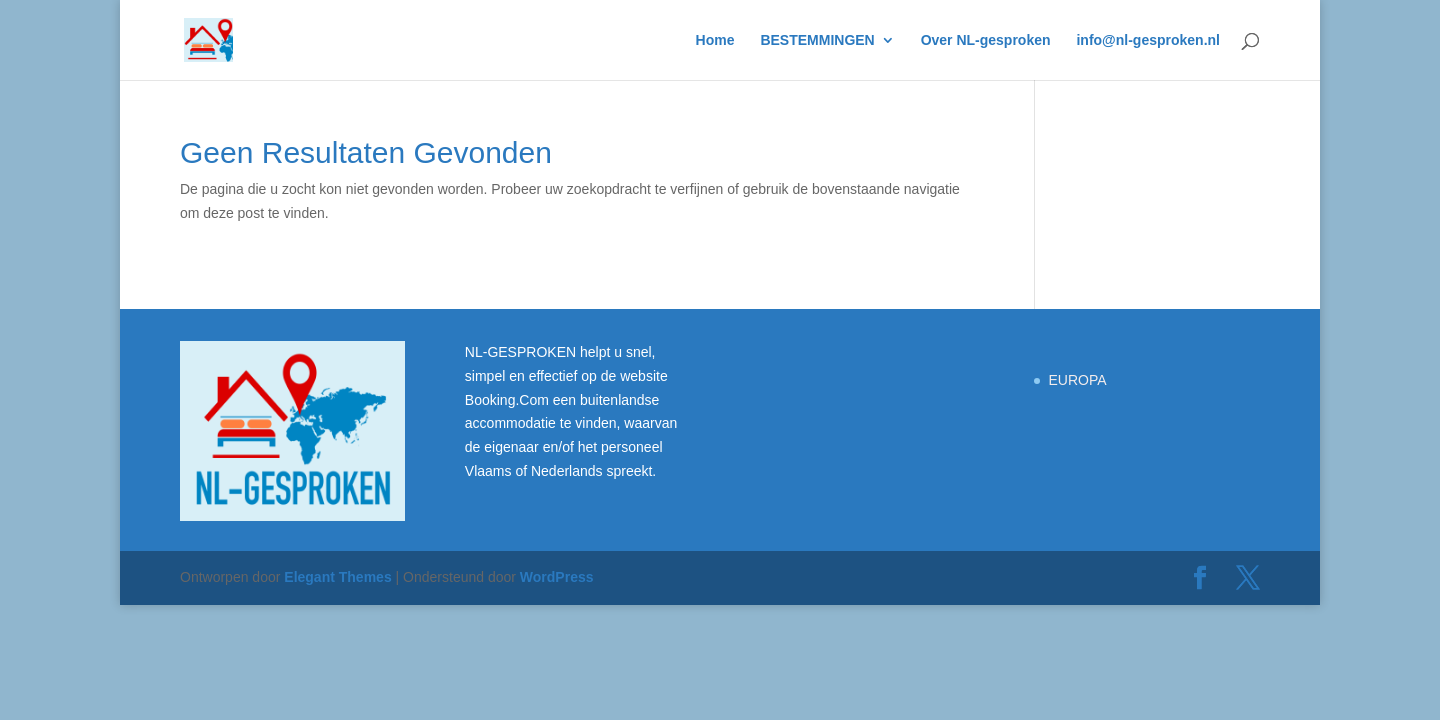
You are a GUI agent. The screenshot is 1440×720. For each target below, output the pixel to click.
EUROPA (1077, 380)
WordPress (557, 577)
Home (715, 40)
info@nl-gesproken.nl (1148, 40)
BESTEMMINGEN (817, 40)
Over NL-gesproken (986, 40)
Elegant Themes (337, 577)
